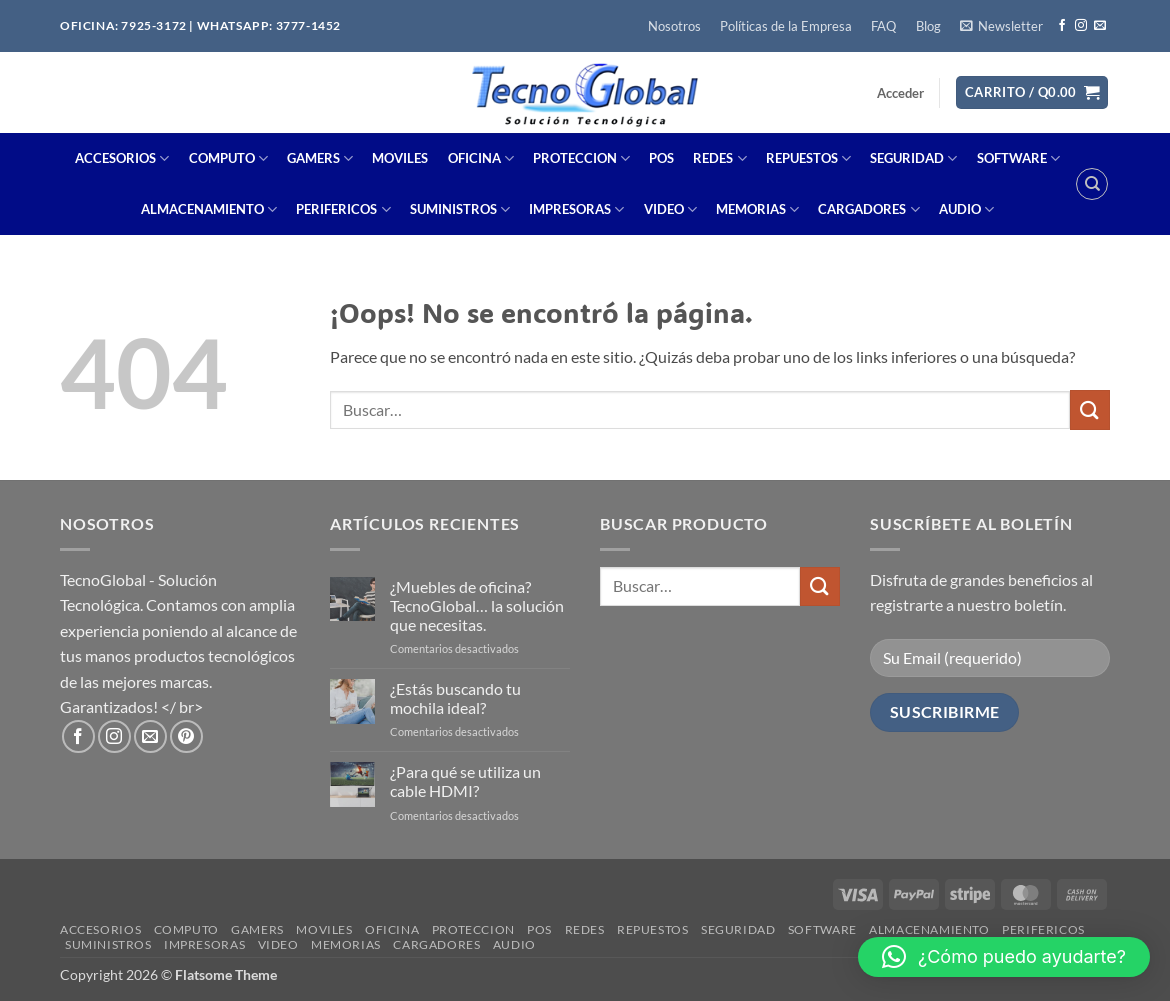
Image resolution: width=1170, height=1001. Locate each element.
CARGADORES (868, 209)
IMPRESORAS (576, 209)
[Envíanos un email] (1100, 26)
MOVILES (400, 158)
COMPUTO (228, 158)
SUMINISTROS (460, 209)
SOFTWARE (1018, 158)
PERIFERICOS (343, 209)
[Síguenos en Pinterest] (186, 736)
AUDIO (966, 209)
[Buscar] (1092, 184)
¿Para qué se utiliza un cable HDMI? (465, 781)
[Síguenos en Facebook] (1062, 26)
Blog (928, 26)
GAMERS (320, 158)
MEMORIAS (757, 209)
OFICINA (481, 158)
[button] (1001, 26)
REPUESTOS (808, 158)
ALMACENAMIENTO (209, 209)
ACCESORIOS (122, 158)
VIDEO (670, 209)
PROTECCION (581, 158)
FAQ (883, 26)
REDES (719, 158)
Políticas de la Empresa (786, 26)
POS (661, 158)
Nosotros (674, 26)
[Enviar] (1090, 409)
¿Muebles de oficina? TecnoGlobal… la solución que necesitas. (477, 605)
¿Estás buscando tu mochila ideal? (455, 698)
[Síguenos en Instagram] (1081, 26)
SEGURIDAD (913, 158)
